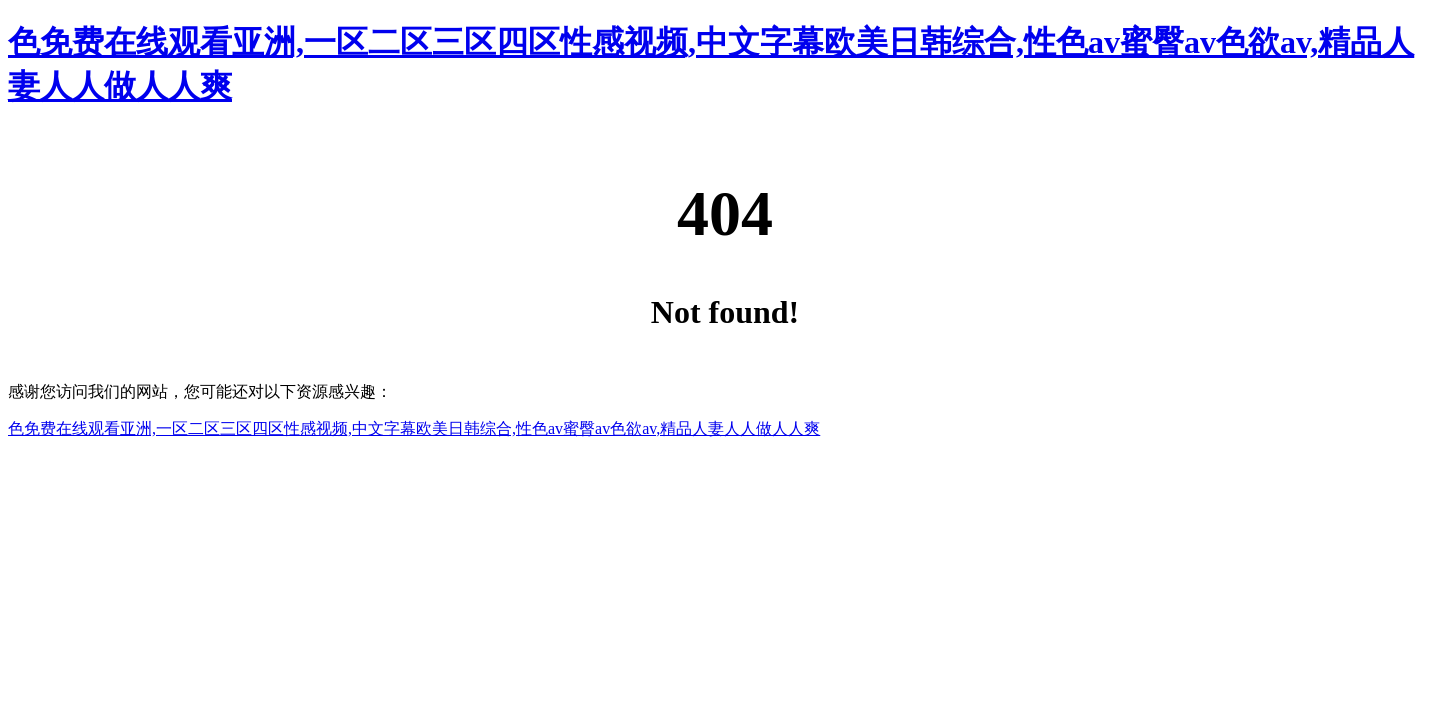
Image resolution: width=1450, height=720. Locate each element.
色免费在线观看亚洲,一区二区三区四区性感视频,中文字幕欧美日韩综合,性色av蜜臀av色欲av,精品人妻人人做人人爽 (414, 428)
